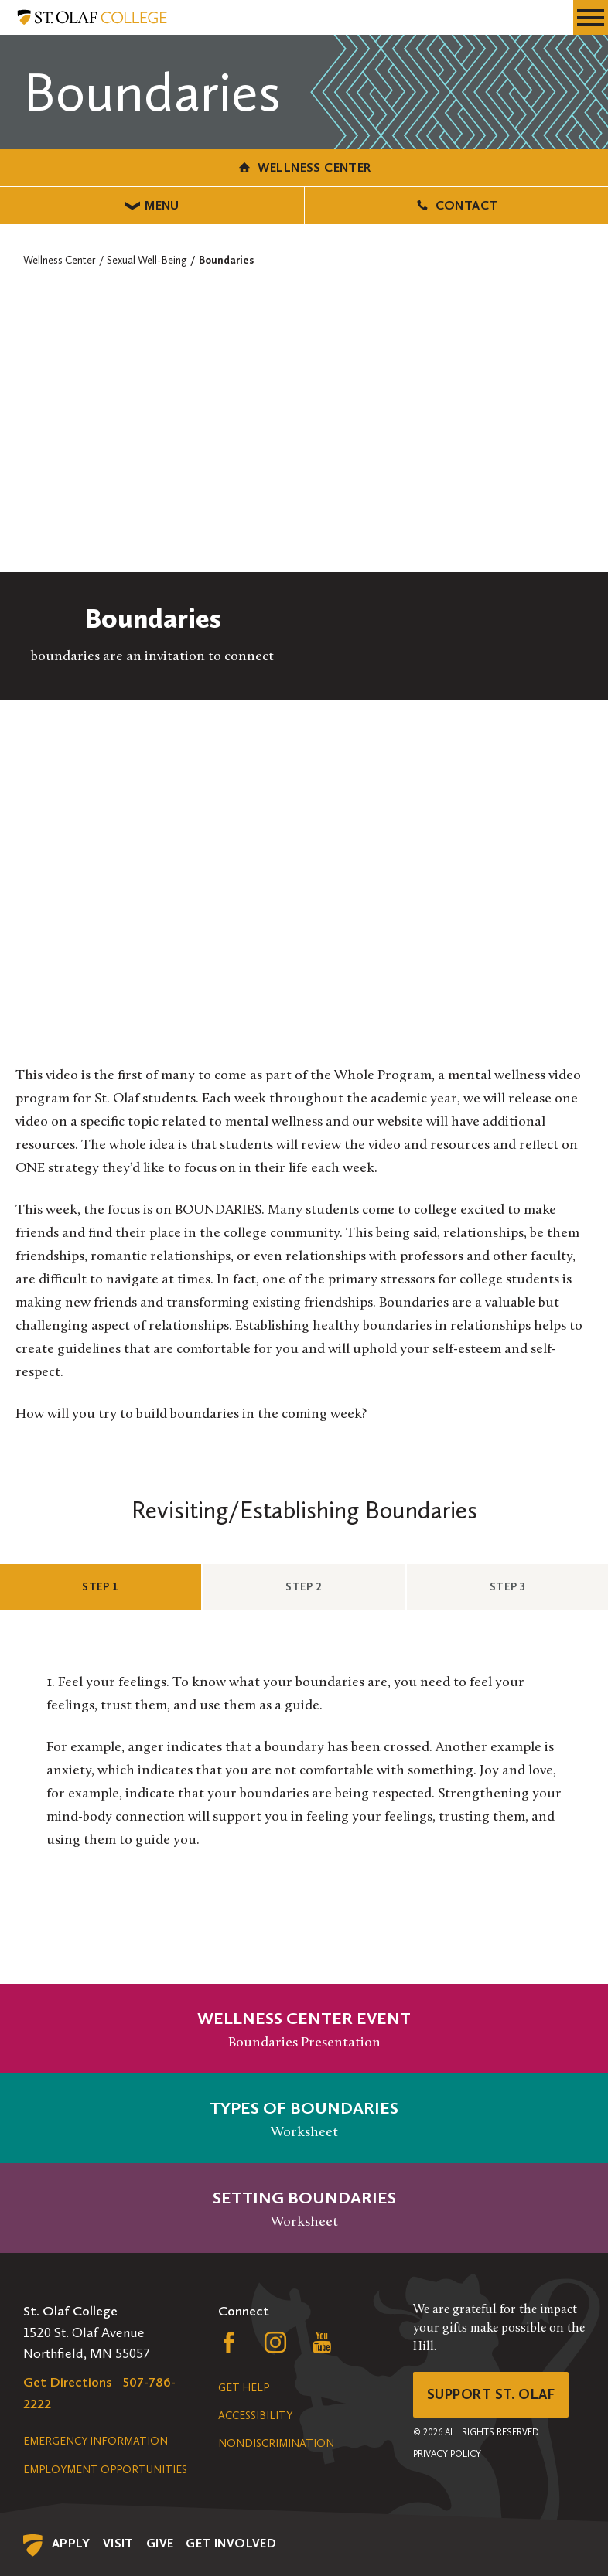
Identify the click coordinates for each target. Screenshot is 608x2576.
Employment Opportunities (105, 2469)
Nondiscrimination (276, 2443)
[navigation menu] (590, 17)
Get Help (243, 2387)
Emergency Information (95, 2441)
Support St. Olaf (491, 2394)
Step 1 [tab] (127, 1585)
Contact (456, 205)
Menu (152, 205)
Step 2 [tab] (331, 1585)
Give (160, 2543)
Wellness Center (304, 167)
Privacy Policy (447, 2453)
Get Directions (67, 2381)
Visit (118, 2543)
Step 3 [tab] (535, 1585)
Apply (71, 2543)
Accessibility (255, 2415)
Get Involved (231, 2543)
